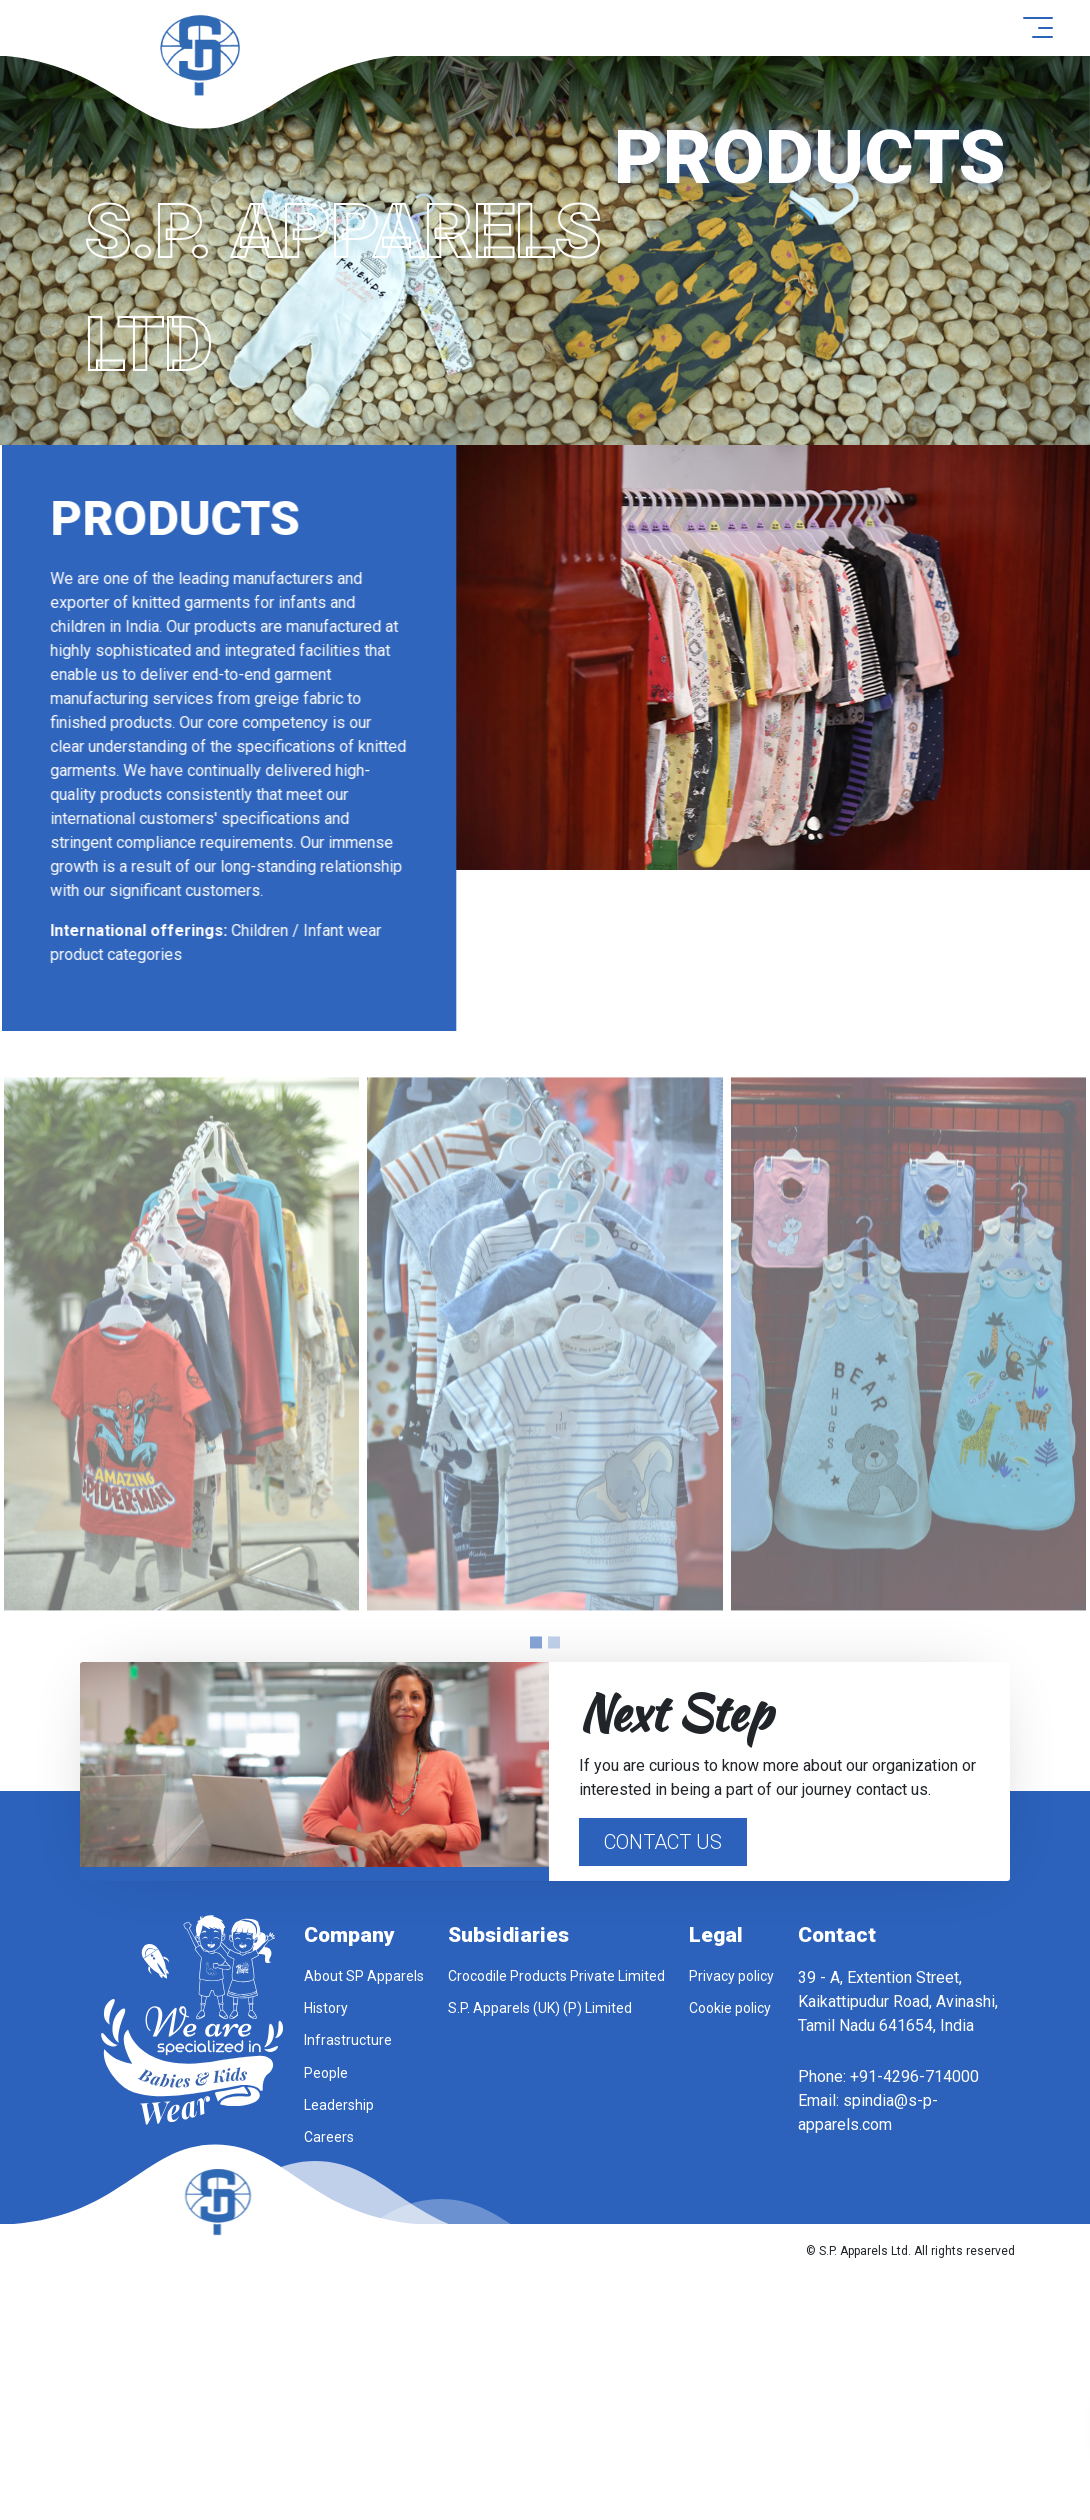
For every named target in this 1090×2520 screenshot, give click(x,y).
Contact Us (663, 1842)
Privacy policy (731, 1976)
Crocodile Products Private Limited (556, 1976)
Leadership (339, 2105)
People (326, 2073)
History (326, 2008)
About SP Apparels (364, 1976)
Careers (329, 2137)
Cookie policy (730, 2008)
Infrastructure (348, 2040)
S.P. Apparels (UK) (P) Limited (540, 2008)
